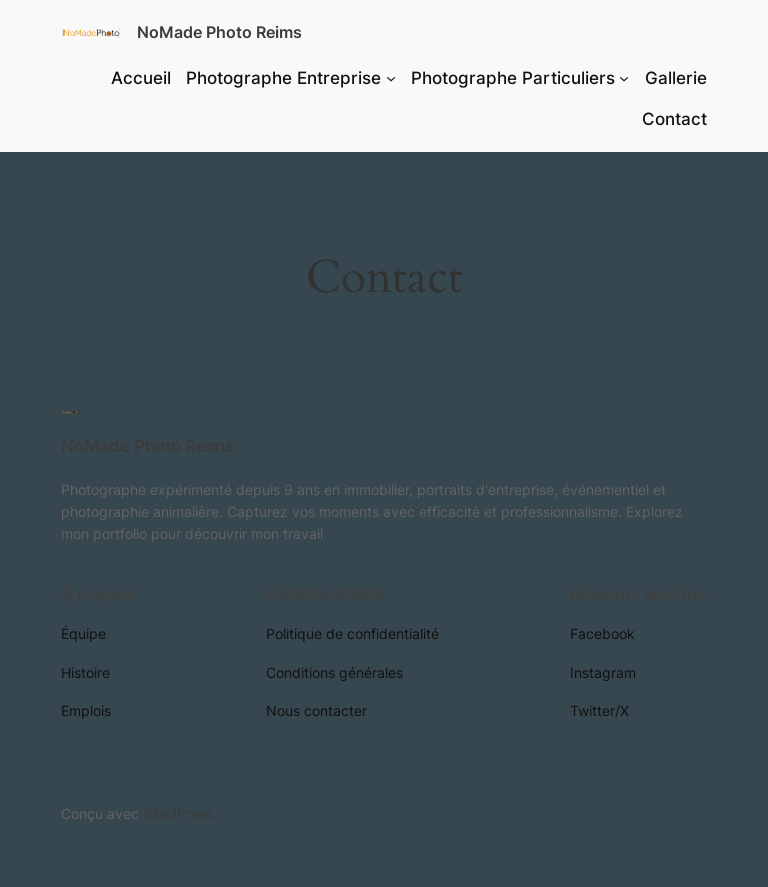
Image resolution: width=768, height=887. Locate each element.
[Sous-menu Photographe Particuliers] (624, 78)
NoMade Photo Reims (219, 32)
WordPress (178, 813)
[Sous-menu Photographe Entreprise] (391, 78)
